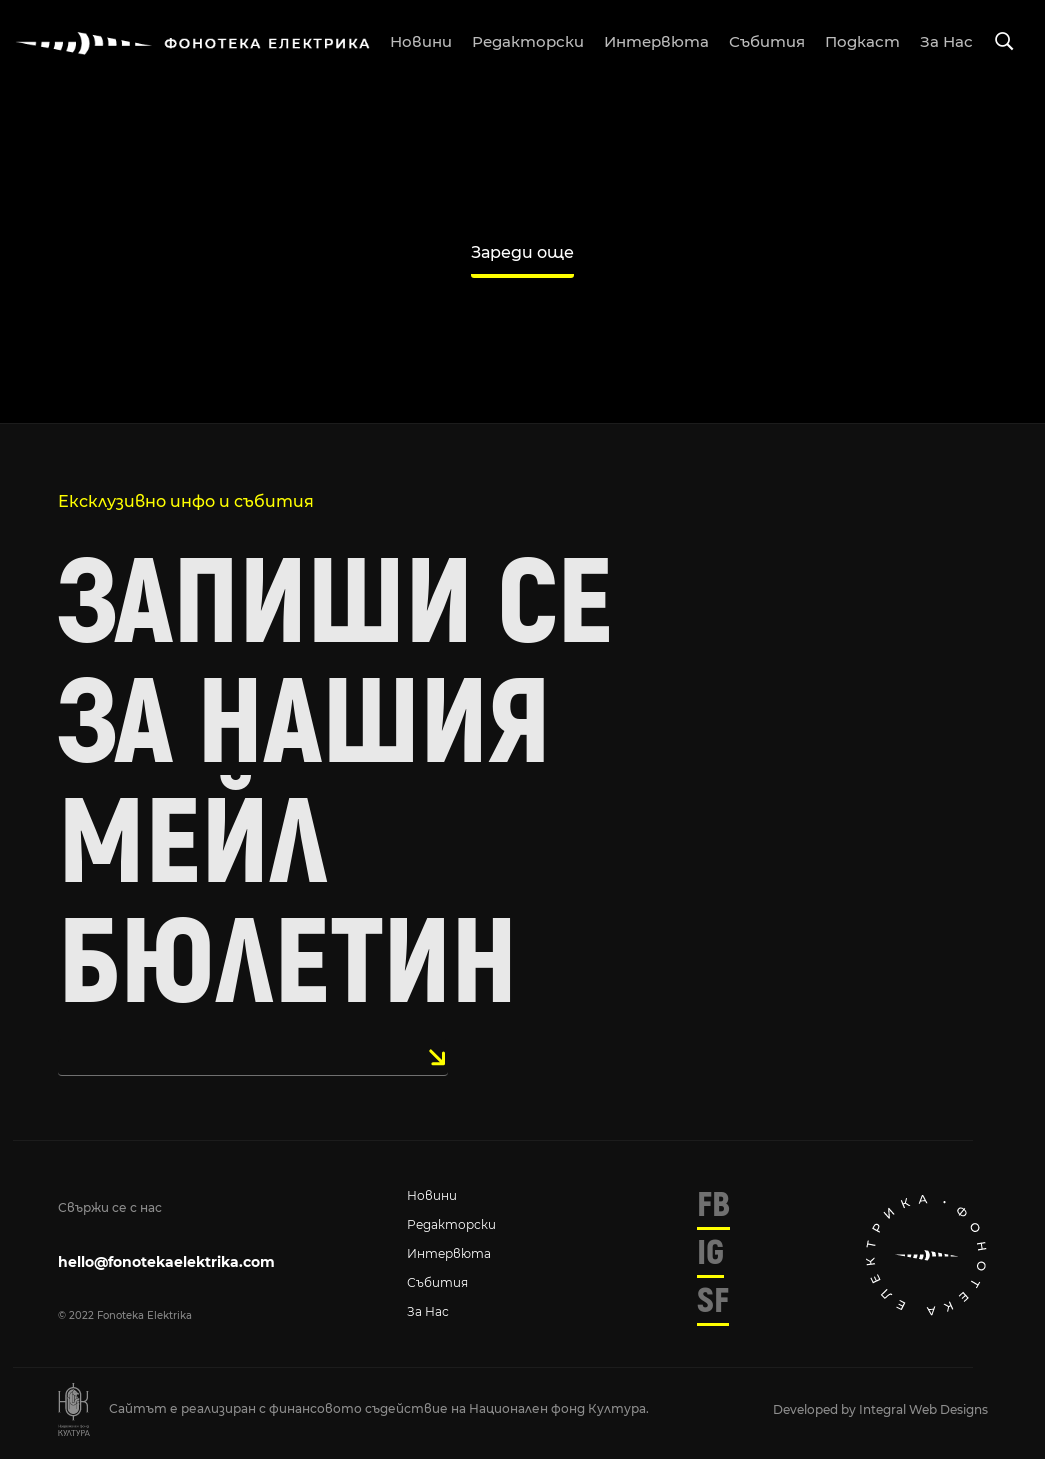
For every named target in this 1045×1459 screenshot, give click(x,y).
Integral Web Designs (923, 1409)
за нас (946, 41)
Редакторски (451, 1224)
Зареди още (522, 252)
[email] (253, 1057)
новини (421, 41)
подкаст (862, 41)
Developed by (816, 1409)
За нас (428, 1311)
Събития (437, 1282)
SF (713, 1301)
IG (710, 1253)
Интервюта (449, 1253)
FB (713, 1205)
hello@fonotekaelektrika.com (166, 1262)
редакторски (528, 41)
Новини (432, 1195)
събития (767, 41)
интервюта (656, 41)
